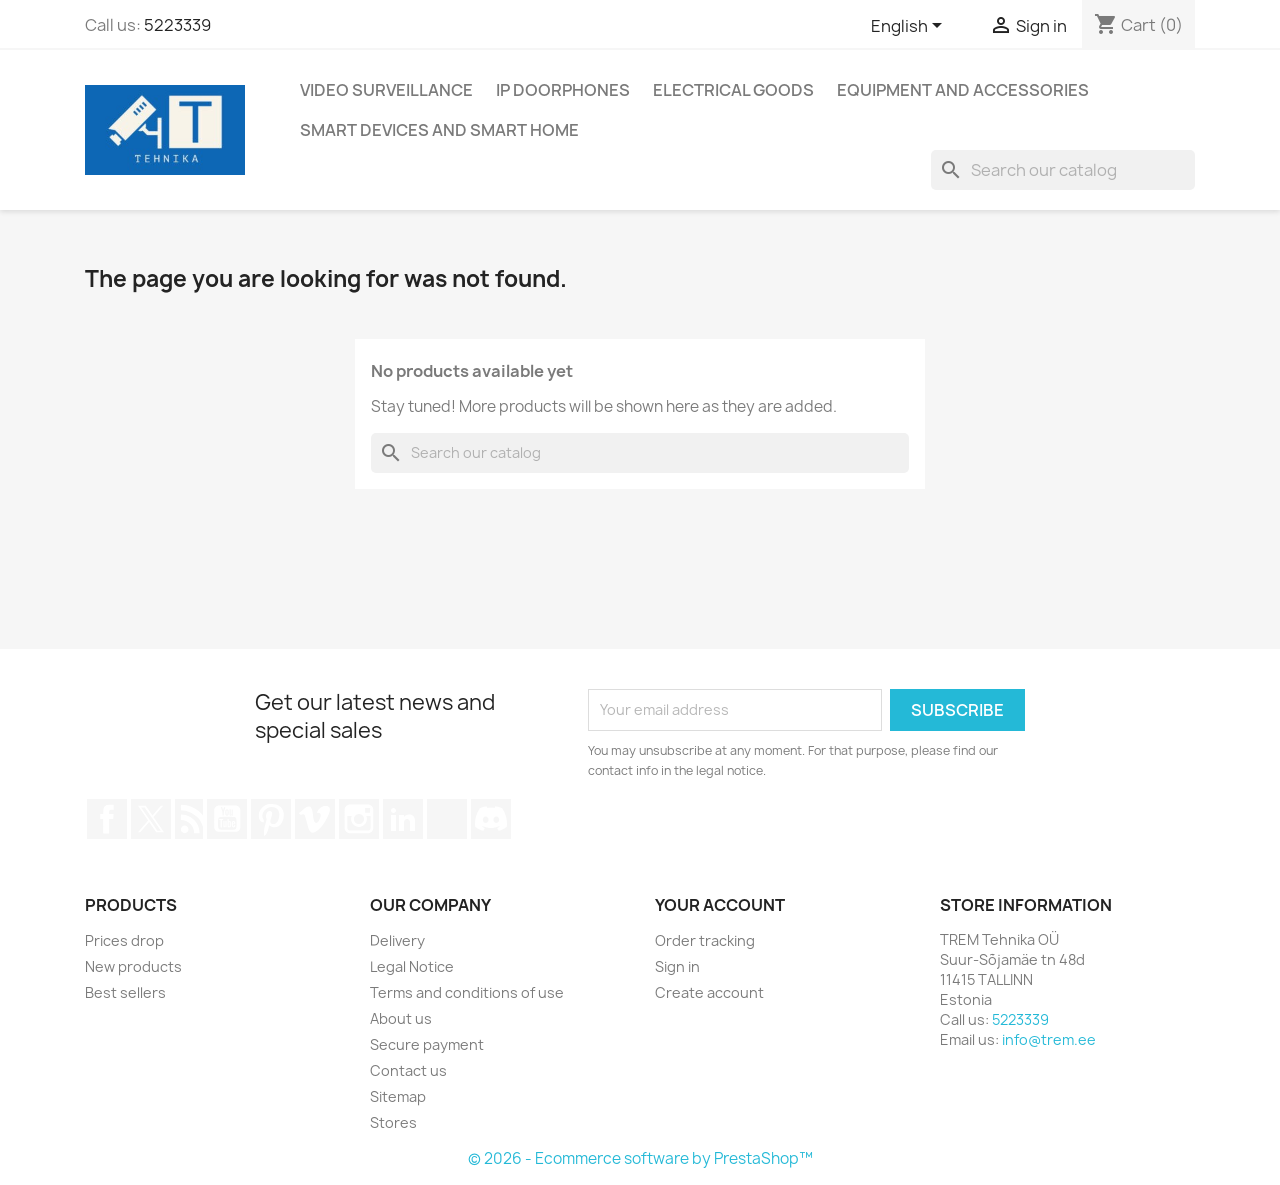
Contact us (408, 1070)
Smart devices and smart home (439, 130)
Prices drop (124, 940)
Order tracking (705, 940)
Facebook (107, 819)
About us (401, 1018)
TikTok (447, 819)
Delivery (397, 940)
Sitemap (398, 1096)
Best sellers (125, 992)
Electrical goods (733, 90)
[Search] (1063, 170)
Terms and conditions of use (467, 992)
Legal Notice (412, 966)
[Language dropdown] (910, 27)
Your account (720, 905)
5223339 (177, 25)
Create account (709, 992)
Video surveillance (386, 90)
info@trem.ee (1049, 1039)
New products (133, 966)
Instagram (359, 819)
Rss (189, 819)
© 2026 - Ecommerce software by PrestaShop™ (640, 1158)
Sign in (677, 966)
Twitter (151, 819)
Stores (393, 1122)
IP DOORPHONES (563, 90)
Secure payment (427, 1044)
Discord (491, 819)
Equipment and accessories (963, 90)
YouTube (227, 819)
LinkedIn (403, 819)
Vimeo (315, 819)
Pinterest (271, 819)
